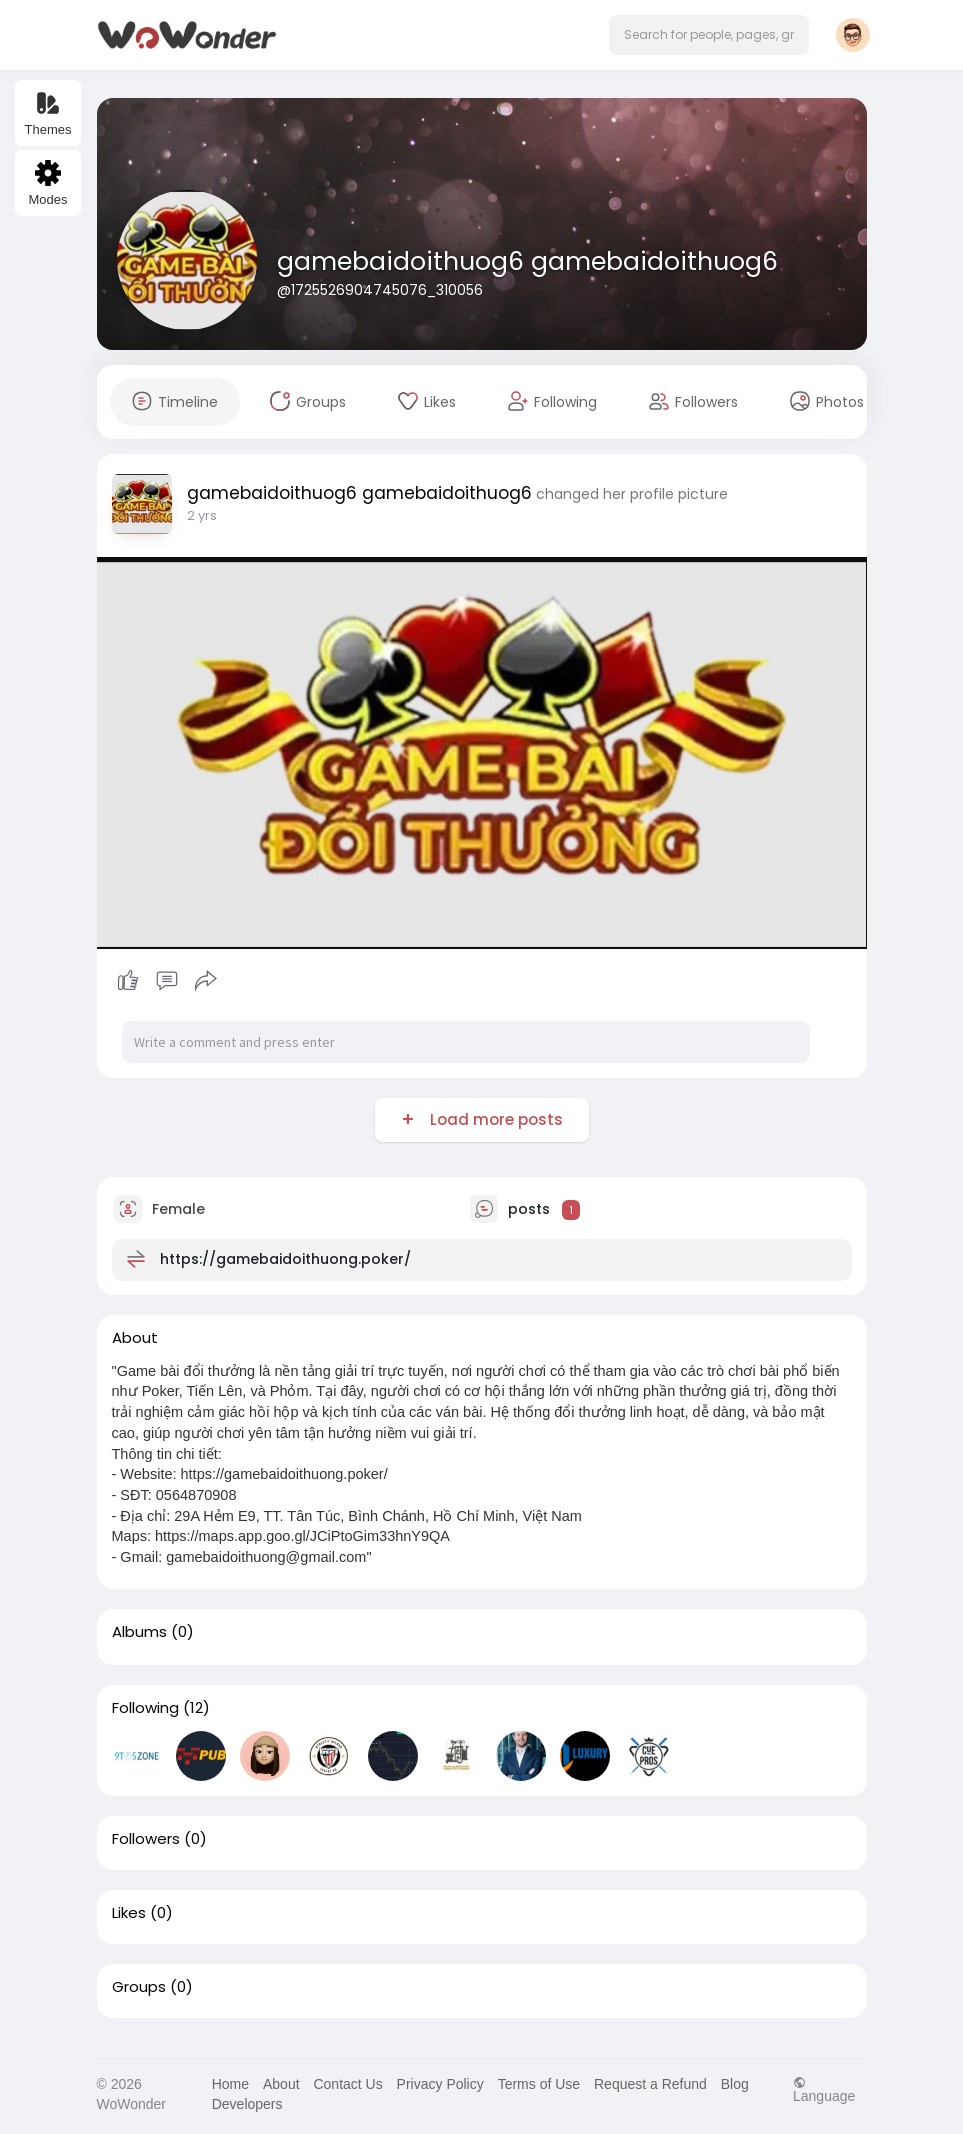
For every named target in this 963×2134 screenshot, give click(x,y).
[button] (709, 35)
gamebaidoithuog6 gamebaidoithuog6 (527, 261)
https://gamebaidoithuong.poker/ (285, 1259)
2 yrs (202, 515)
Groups (139, 1987)
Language (824, 2089)
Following (145, 1708)
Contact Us (347, 2084)
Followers (146, 1839)
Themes (48, 113)
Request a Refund (650, 2084)
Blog (735, 2084)
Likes (129, 1913)
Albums (139, 1632)
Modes (47, 183)
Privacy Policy (440, 2084)
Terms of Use (539, 2084)
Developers (247, 2104)
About (281, 2084)
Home (230, 2084)
